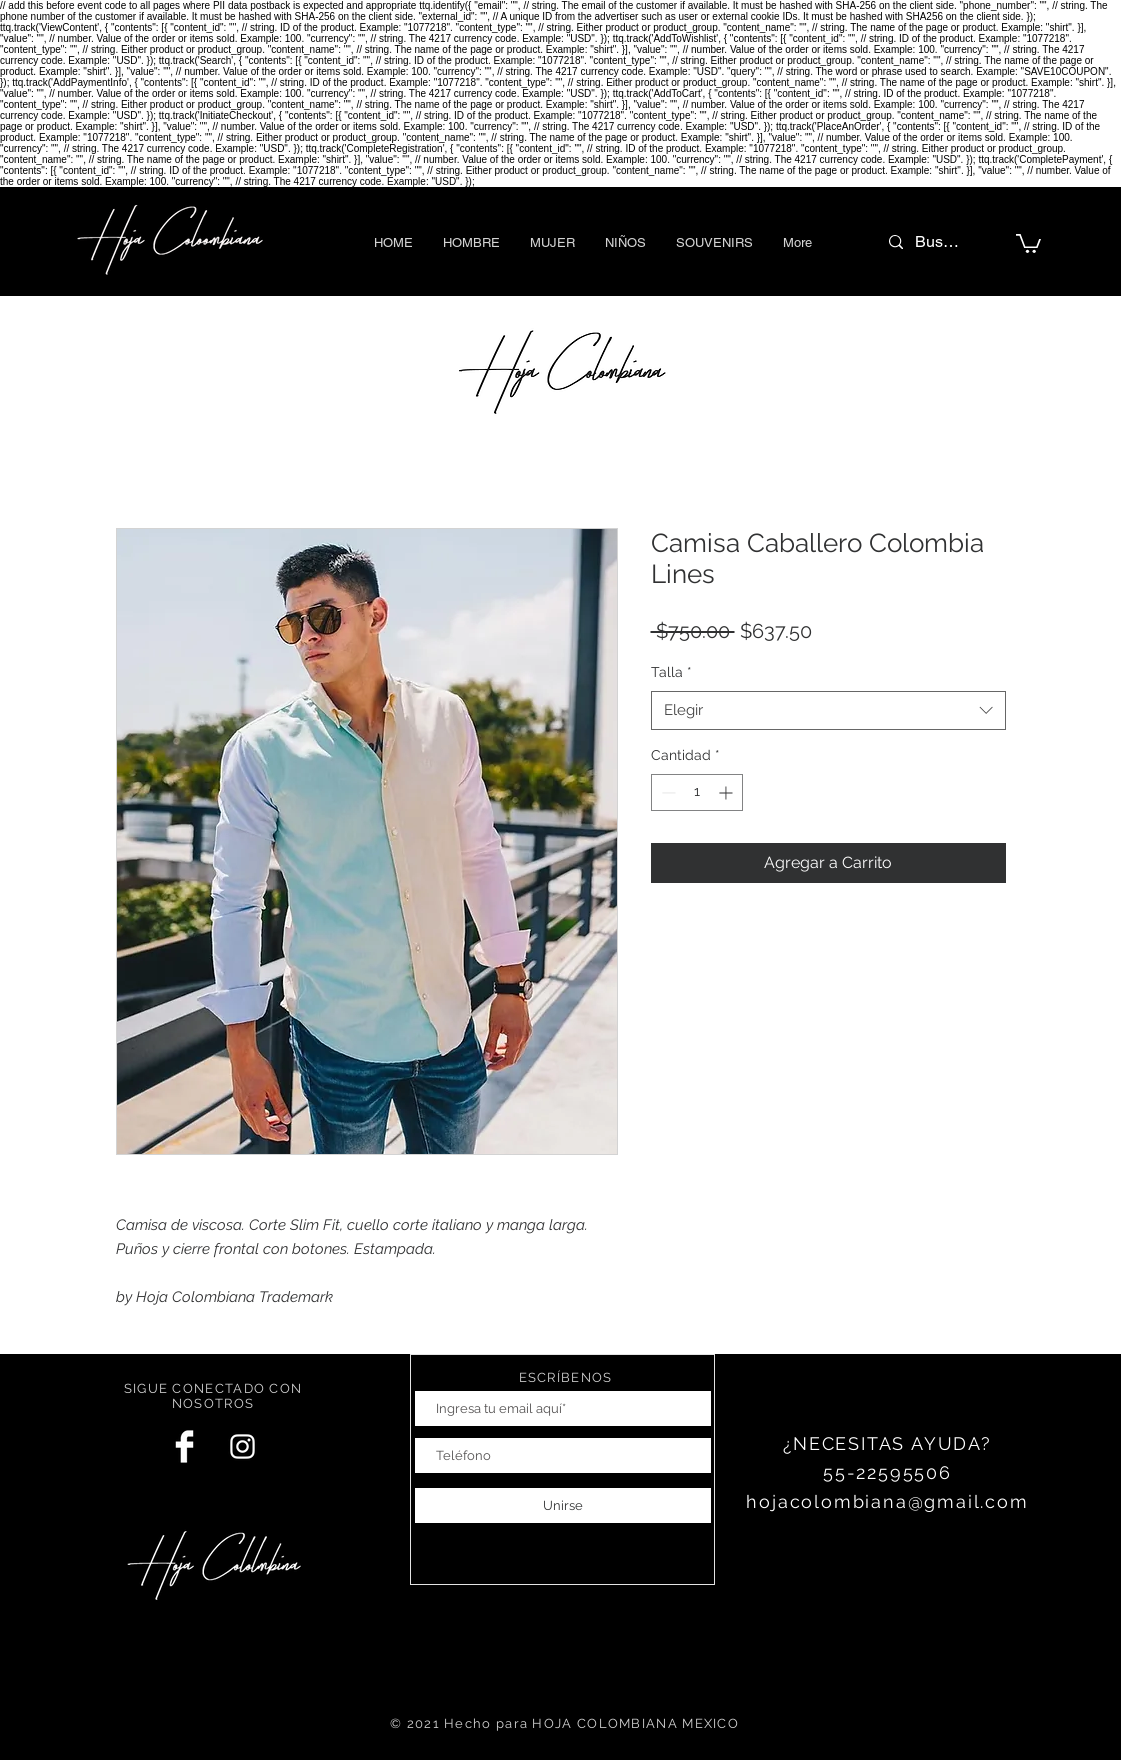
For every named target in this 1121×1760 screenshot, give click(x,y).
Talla (671, 672)
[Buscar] (940, 242)
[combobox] (828, 710)
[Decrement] (666, 792)
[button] (471, 242)
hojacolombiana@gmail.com (887, 1501)
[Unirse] (563, 1505)
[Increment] (727, 792)
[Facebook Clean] (184, 1446)
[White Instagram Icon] (242, 1446)
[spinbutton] (697, 792)
